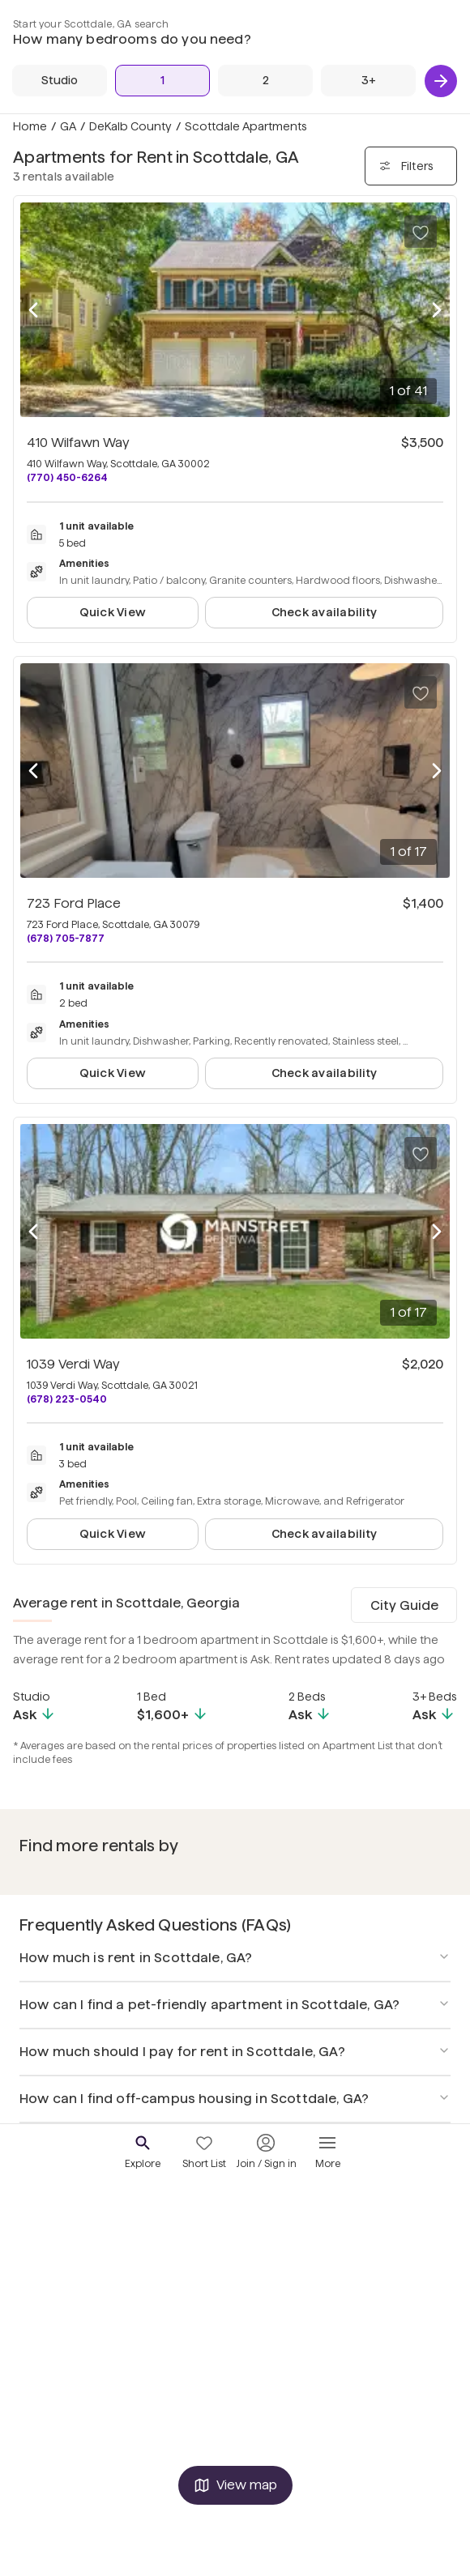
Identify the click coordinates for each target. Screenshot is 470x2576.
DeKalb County (130, 126)
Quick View (112, 612)
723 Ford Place (74, 903)
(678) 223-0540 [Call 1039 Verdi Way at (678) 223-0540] (67, 1399)
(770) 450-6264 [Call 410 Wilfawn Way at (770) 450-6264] (67, 477)
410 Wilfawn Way (78, 442)
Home (30, 126)
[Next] (441, 81)
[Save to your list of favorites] (420, 231)
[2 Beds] (265, 81)
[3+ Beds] (368, 81)
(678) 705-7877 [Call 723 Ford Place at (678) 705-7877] (66, 938)
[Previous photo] (33, 310)
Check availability (324, 612)
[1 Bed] (162, 81)
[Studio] (59, 81)
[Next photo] (437, 310)
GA (68, 126)
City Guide (404, 1605)
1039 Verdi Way (73, 1364)
